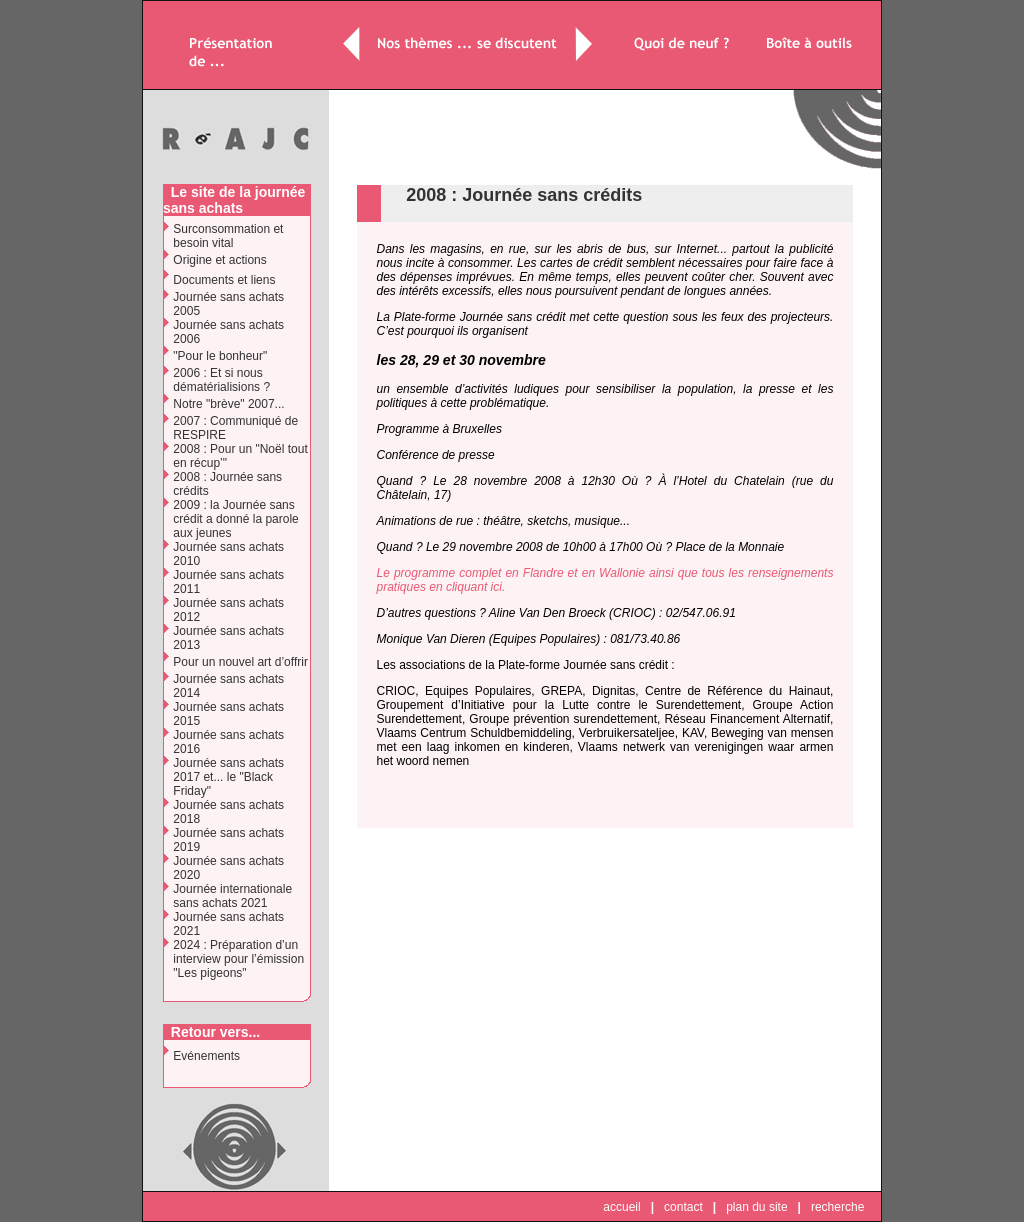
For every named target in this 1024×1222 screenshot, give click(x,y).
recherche (837, 1207)
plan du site (756, 1207)
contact (683, 1207)
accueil (621, 1207)
